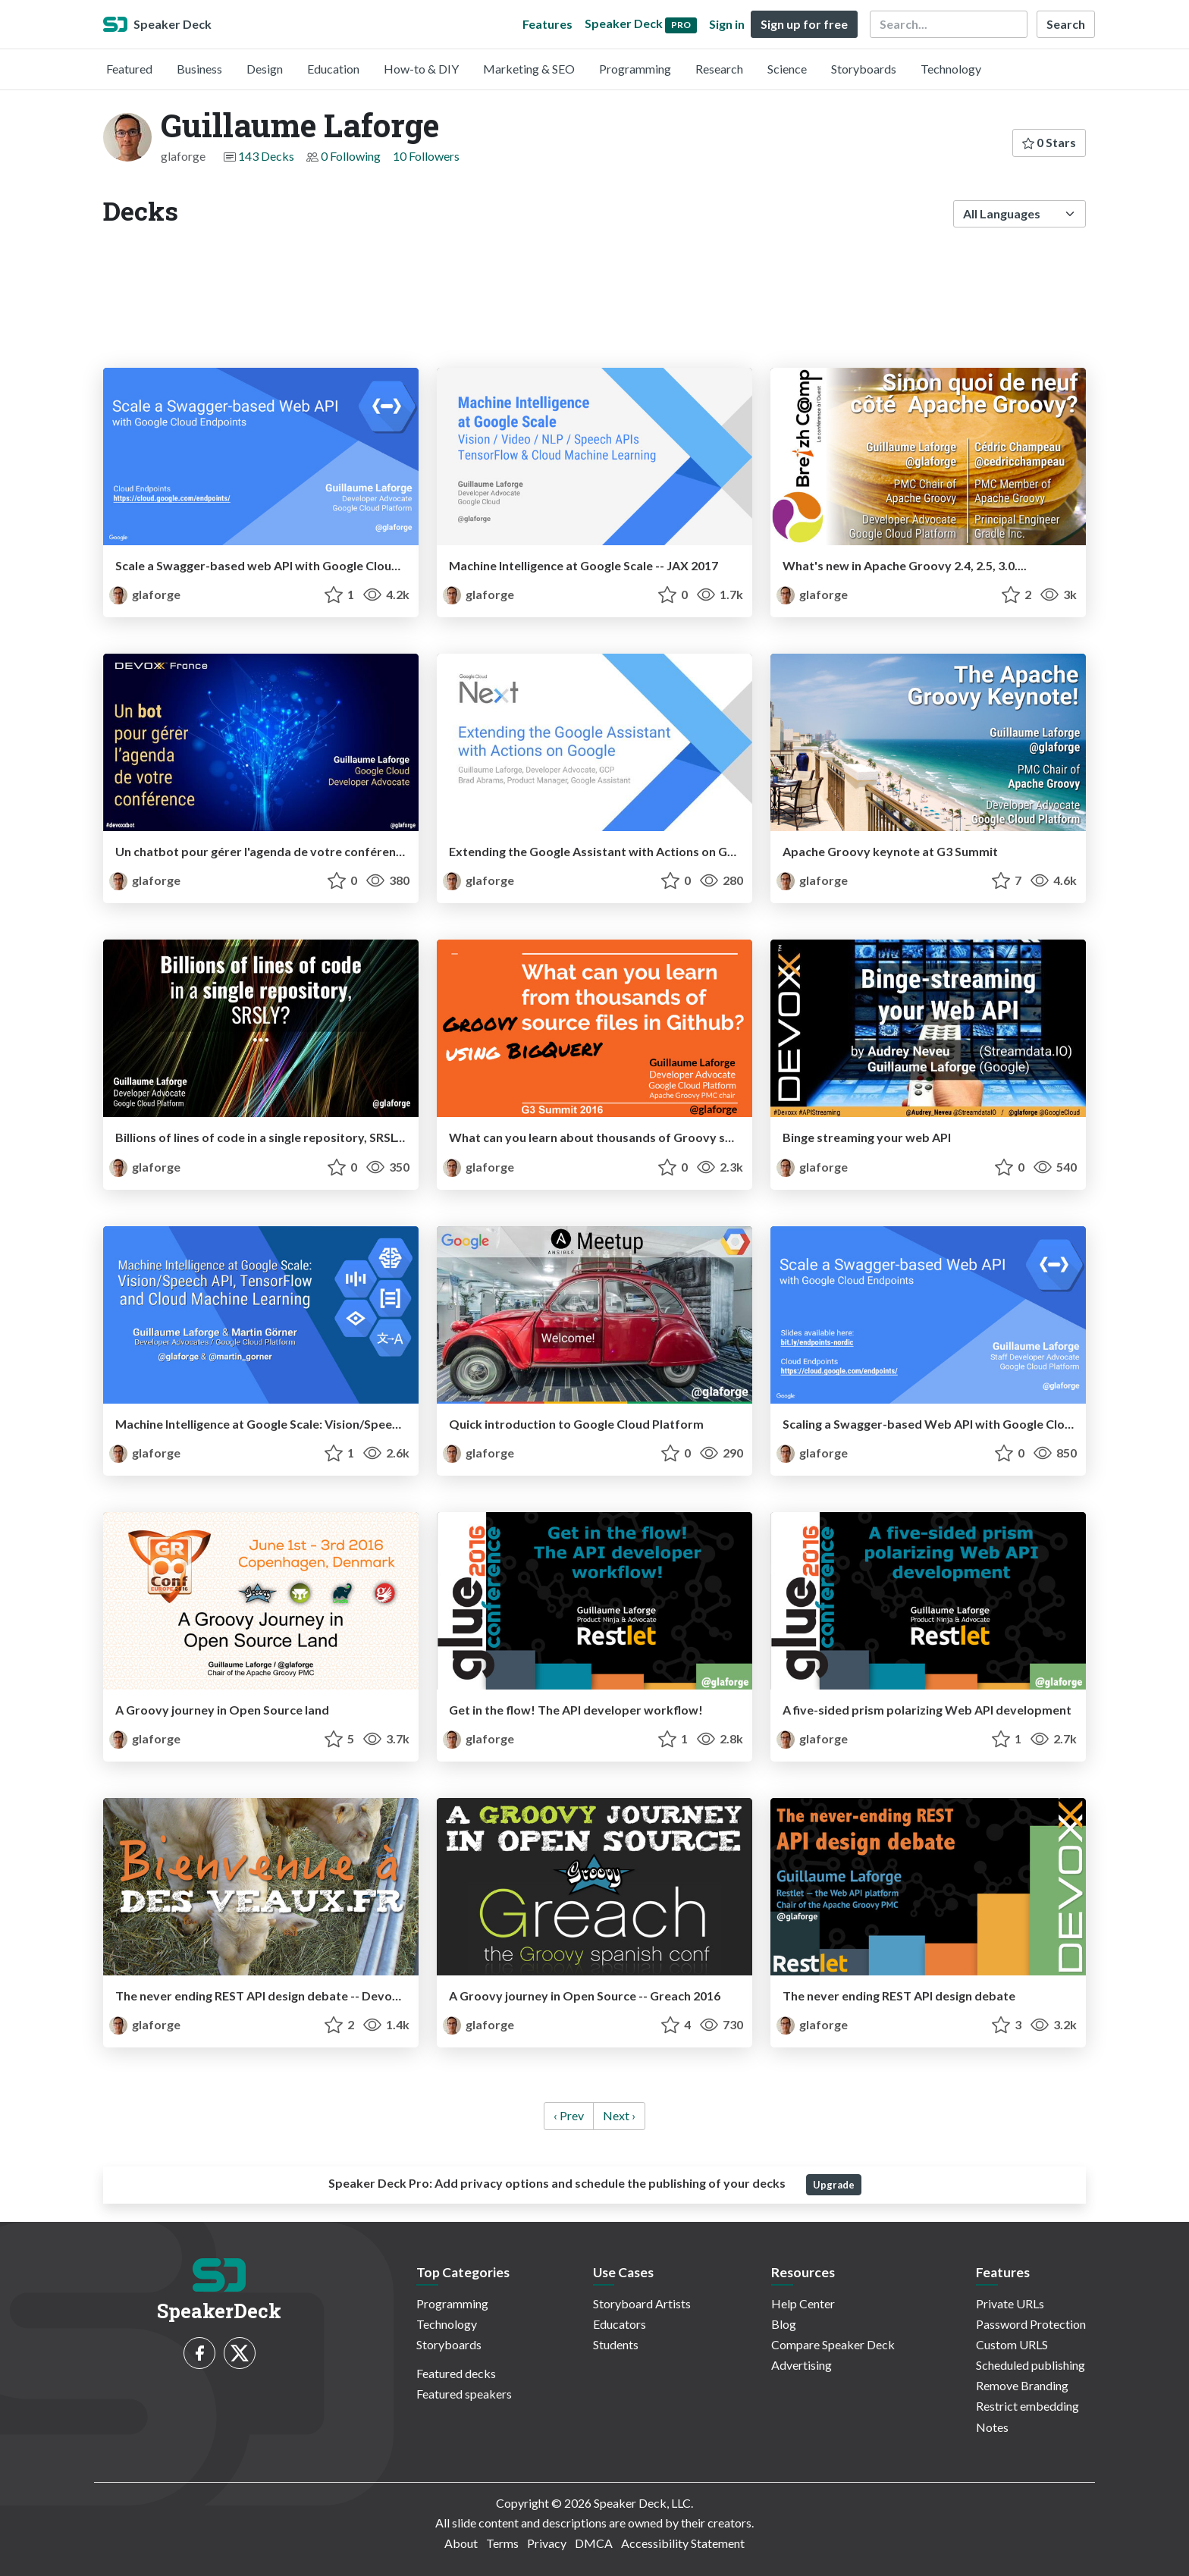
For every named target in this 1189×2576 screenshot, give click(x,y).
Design (264, 68)
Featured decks (456, 2373)
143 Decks (266, 156)
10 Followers (426, 156)
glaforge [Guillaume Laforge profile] (144, 594)
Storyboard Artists (642, 2303)
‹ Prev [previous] (569, 2115)
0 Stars (1049, 142)
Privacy (546, 2543)
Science (787, 68)
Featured (129, 68)
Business (199, 68)
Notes (992, 2427)
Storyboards (863, 68)
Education (333, 68)
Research (719, 68)
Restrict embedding (1027, 2406)
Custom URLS (1012, 2344)
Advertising (801, 2365)
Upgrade (834, 2185)
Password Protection (1031, 2324)
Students (615, 2344)
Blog (783, 2324)
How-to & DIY (421, 68)
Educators (619, 2324)
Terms (502, 2543)
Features (547, 24)
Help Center (803, 2303)
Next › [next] (619, 2115)
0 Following (351, 156)
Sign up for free (804, 24)
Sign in (727, 24)
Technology (951, 68)
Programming (635, 68)
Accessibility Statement (683, 2543)
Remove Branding (1022, 2385)
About (461, 2543)
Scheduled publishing (1030, 2365)
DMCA (594, 2543)
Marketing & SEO (529, 68)
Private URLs (1010, 2303)
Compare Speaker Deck (833, 2344)
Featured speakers (464, 2393)
